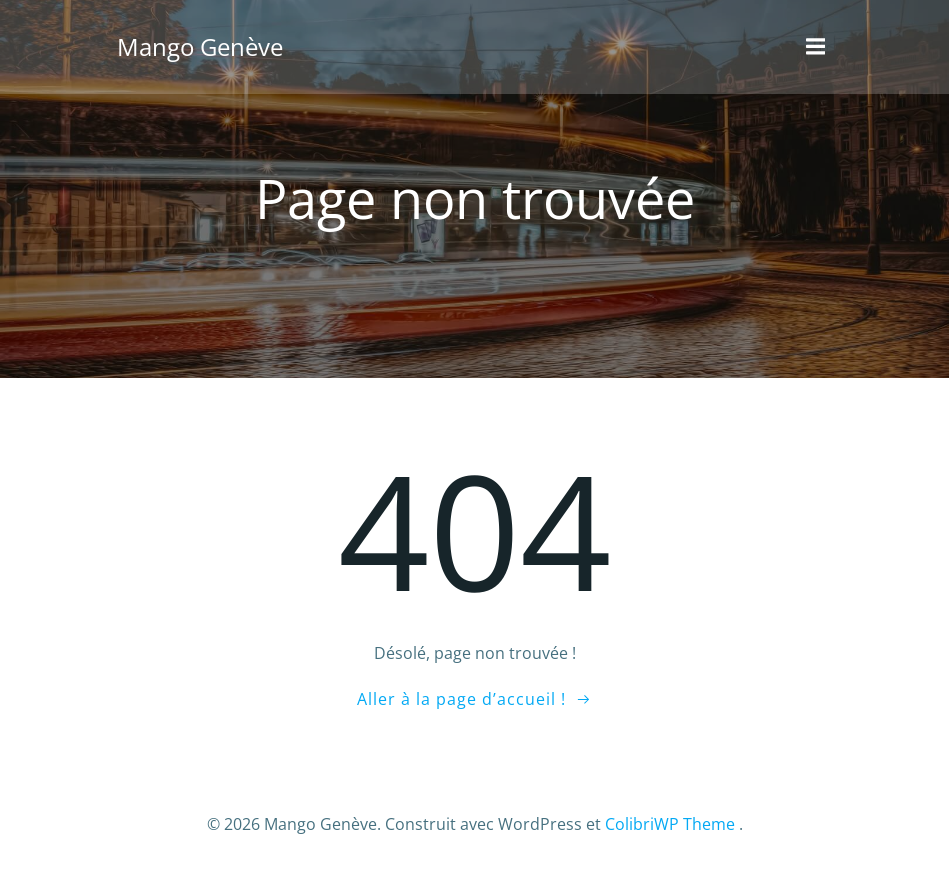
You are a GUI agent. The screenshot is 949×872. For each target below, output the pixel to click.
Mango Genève (198, 44)
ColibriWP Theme (670, 819)
